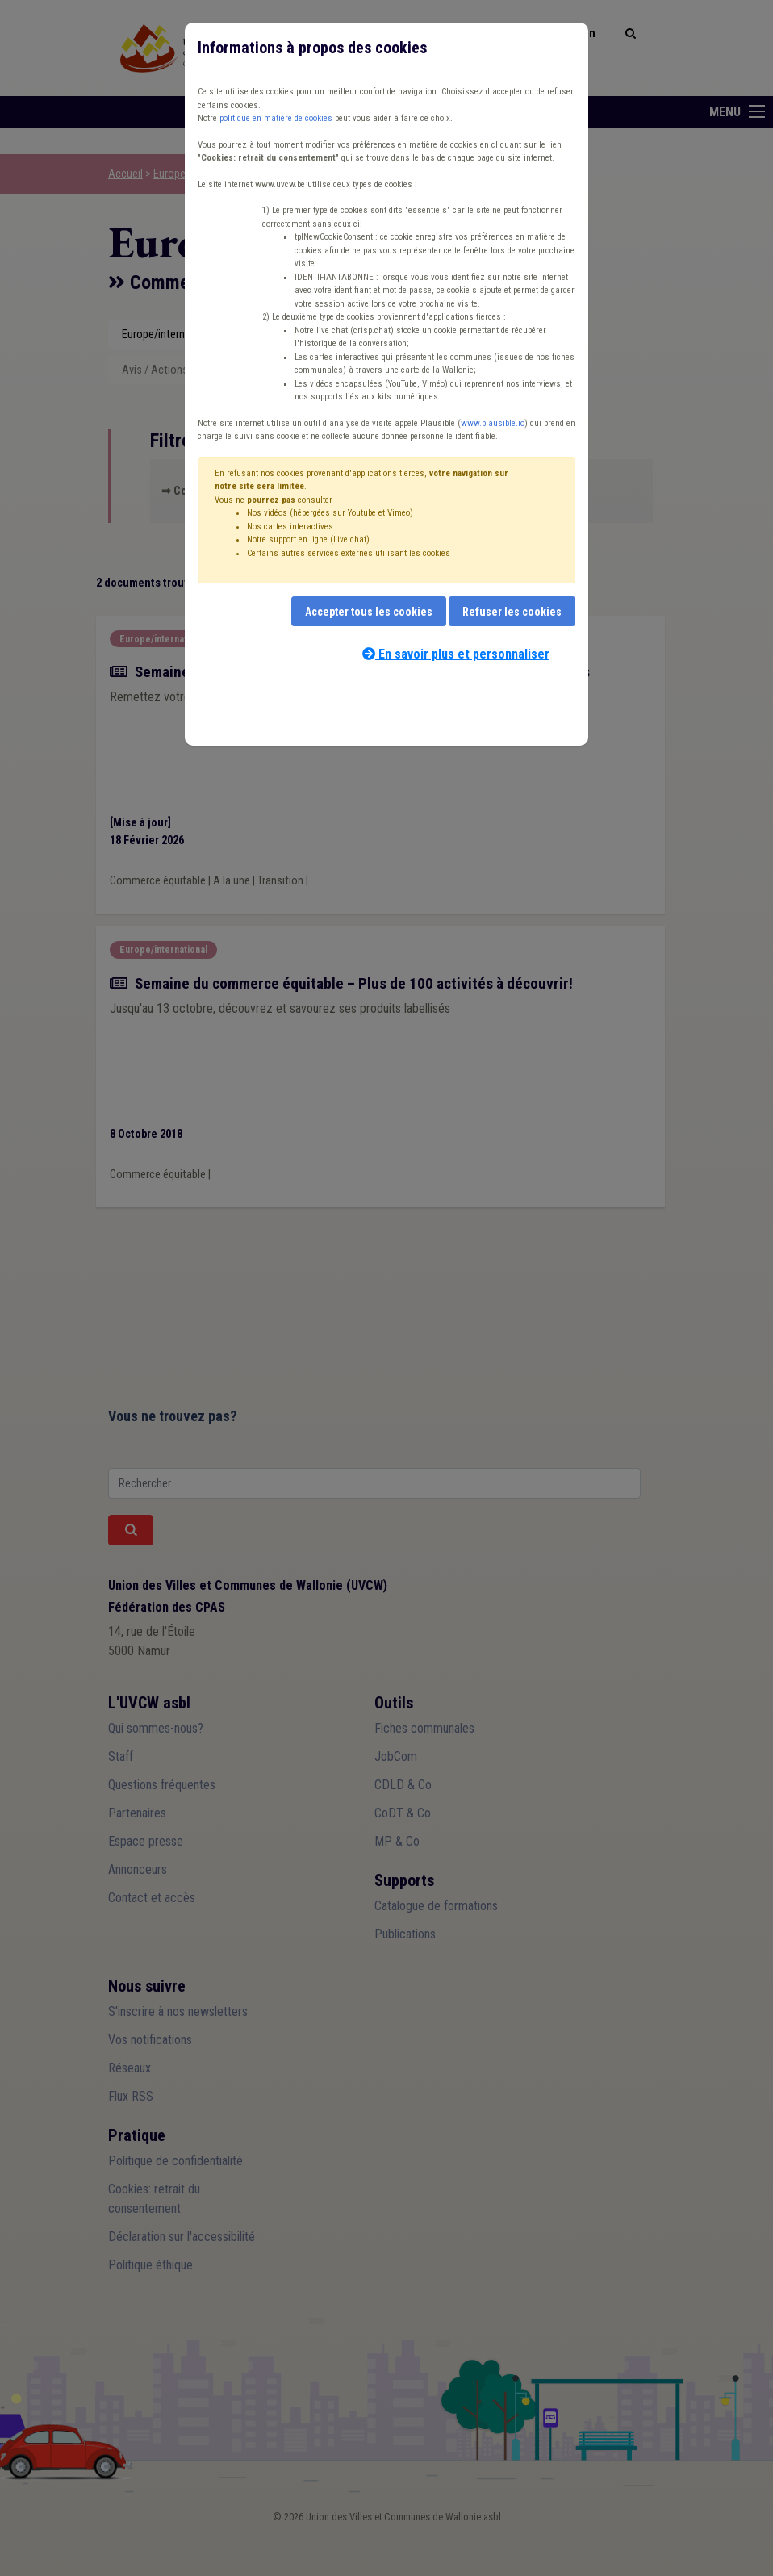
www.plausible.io (492, 423)
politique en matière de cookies (275, 118)
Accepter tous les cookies (368, 611)
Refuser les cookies (512, 611)
